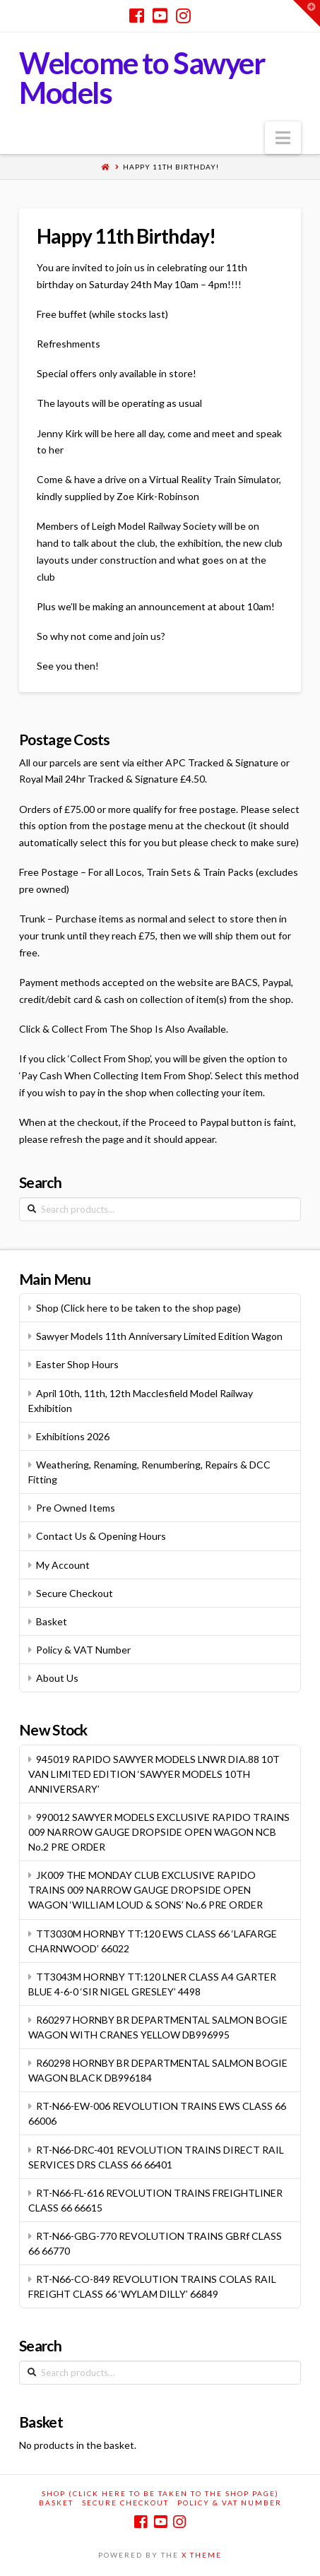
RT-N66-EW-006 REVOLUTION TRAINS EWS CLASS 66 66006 (157, 2113)
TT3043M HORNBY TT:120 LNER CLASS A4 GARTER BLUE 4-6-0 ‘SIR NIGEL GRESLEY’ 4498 (152, 1984)
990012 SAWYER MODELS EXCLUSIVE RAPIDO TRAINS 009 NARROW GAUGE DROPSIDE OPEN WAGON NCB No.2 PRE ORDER (159, 1832)
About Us (57, 1678)
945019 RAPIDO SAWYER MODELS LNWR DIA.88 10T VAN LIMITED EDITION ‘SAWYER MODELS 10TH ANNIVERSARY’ (154, 1774)
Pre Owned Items (75, 1508)
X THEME (202, 2555)
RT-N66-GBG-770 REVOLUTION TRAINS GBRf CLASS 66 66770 (155, 2243)
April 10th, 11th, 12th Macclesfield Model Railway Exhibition (140, 1400)
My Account (63, 1565)
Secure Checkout (74, 1593)
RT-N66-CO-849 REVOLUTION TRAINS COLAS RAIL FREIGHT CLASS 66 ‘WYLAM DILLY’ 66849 (152, 2286)
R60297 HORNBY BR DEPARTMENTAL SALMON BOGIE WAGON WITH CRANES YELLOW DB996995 (158, 2027)
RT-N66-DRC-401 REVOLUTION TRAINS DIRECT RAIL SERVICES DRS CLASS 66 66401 (156, 2157)
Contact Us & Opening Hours (101, 1536)
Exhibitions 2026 (72, 1436)
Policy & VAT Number (83, 1650)
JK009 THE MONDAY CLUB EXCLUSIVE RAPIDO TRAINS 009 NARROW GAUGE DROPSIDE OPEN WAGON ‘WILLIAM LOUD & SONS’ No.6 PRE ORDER (145, 1890)
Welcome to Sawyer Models (142, 77)
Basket (51, 1621)
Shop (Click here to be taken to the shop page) (138, 1308)
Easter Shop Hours (77, 1364)
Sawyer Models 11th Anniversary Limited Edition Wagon (159, 1336)
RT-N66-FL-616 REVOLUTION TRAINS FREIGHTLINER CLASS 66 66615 (155, 2200)
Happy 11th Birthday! (171, 166)
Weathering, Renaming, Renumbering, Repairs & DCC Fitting (149, 1472)
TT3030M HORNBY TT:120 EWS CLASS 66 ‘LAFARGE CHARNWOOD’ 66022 (152, 1941)
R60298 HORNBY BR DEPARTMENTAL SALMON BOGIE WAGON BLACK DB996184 (158, 2070)
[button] (283, 137)
